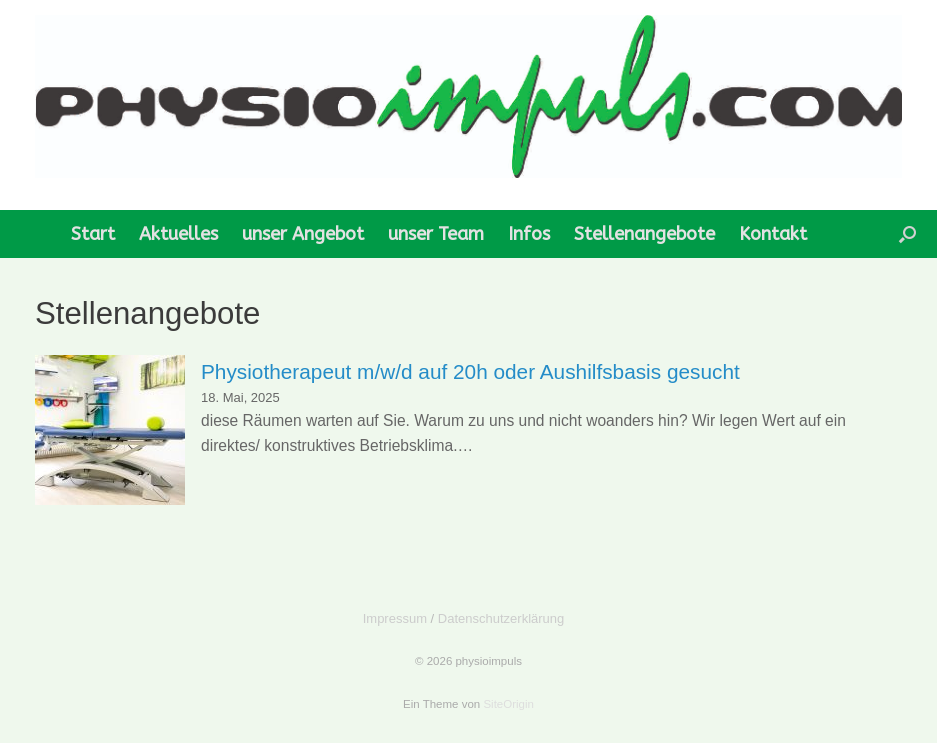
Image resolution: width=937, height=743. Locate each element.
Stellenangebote (644, 234)
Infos (529, 234)
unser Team (436, 234)
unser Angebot (303, 234)
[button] (907, 234)
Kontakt (773, 234)
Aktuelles (178, 234)
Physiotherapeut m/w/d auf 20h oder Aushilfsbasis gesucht (470, 371)
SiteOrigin (508, 704)
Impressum (395, 618)
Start (93, 234)
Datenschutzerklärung (501, 618)
